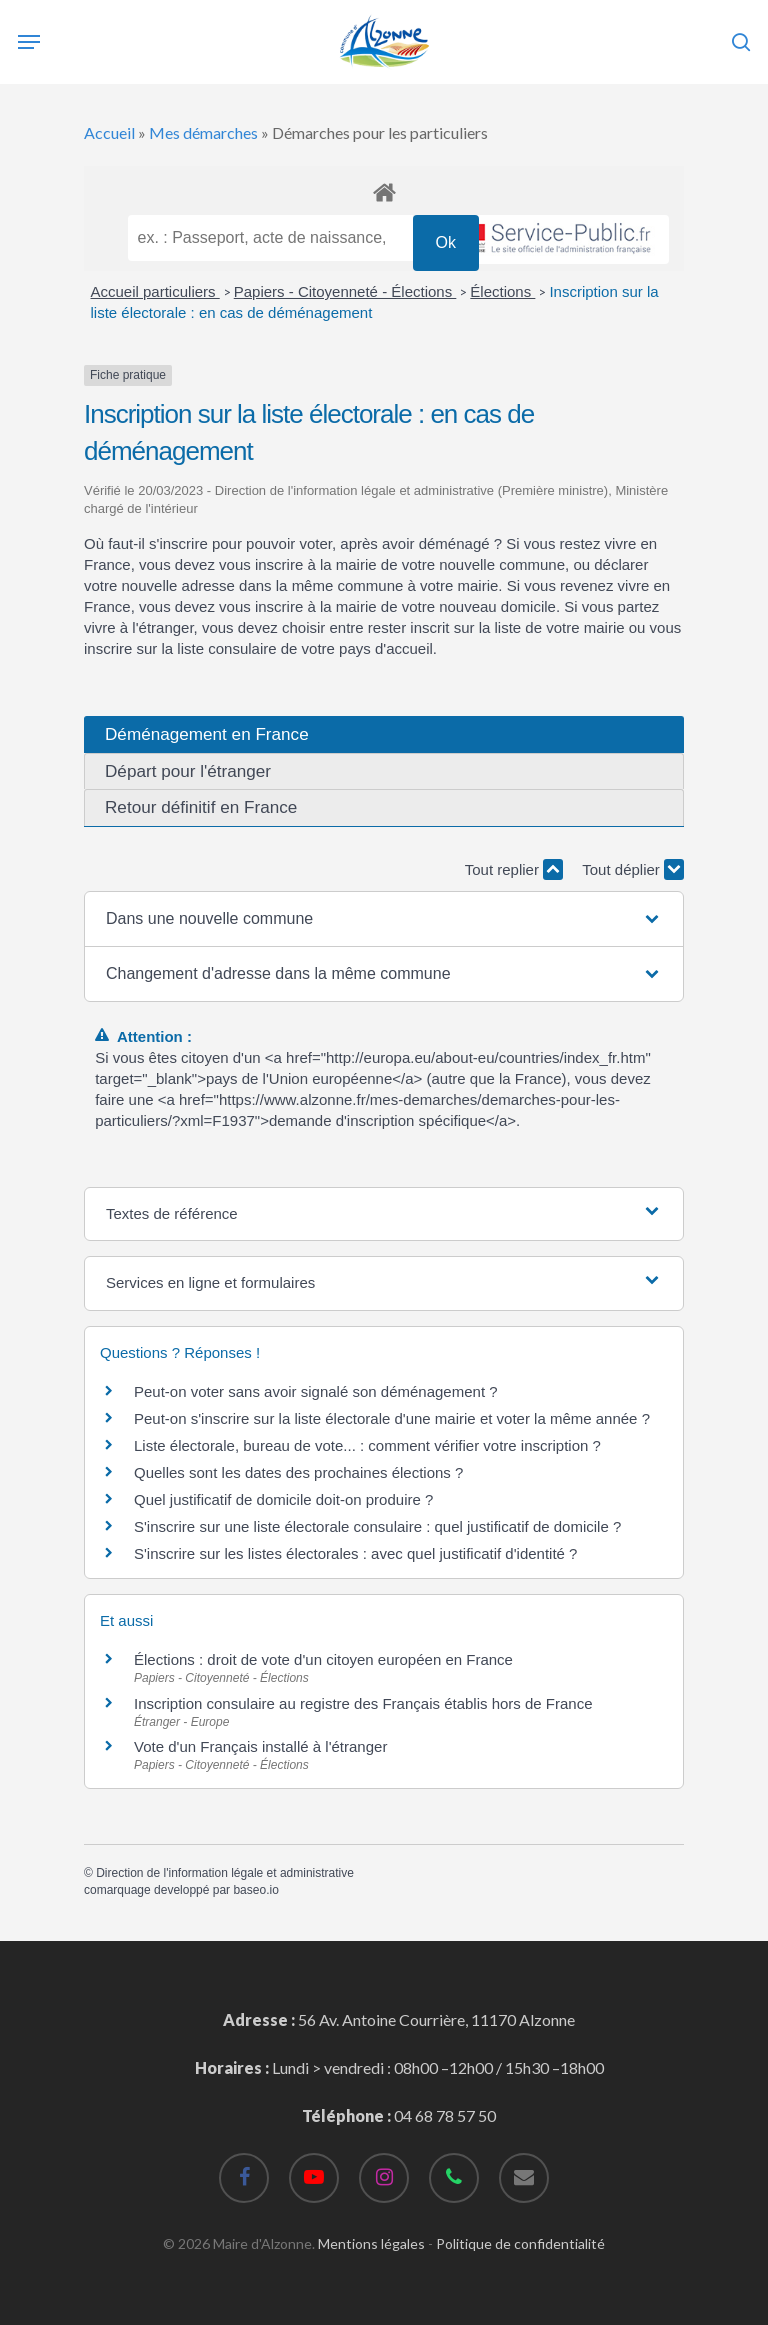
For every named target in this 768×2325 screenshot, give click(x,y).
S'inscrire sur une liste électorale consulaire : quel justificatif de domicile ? (377, 1526)
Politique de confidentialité (520, 2243)
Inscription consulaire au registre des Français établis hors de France (363, 1703)
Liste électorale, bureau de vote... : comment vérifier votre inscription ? (367, 1445)
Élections (502, 291)
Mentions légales (371, 2243)
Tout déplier (633, 869)
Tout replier (514, 869)
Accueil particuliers (155, 291)
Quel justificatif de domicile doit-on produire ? (283, 1499)
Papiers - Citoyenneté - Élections (345, 291)
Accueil (109, 132)
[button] (384, 919)
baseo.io (255, 1890)
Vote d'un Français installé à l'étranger (260, 1746)
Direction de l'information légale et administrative (225, 1873)
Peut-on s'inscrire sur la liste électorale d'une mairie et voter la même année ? (392, 1418)
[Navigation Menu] (29, 42)
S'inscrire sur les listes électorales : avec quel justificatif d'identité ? (355, 1553)
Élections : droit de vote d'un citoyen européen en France (323, 1659)
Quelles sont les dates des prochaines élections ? (298, 1472)
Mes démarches (203, 132)
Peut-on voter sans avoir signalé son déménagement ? (316, 1391)
